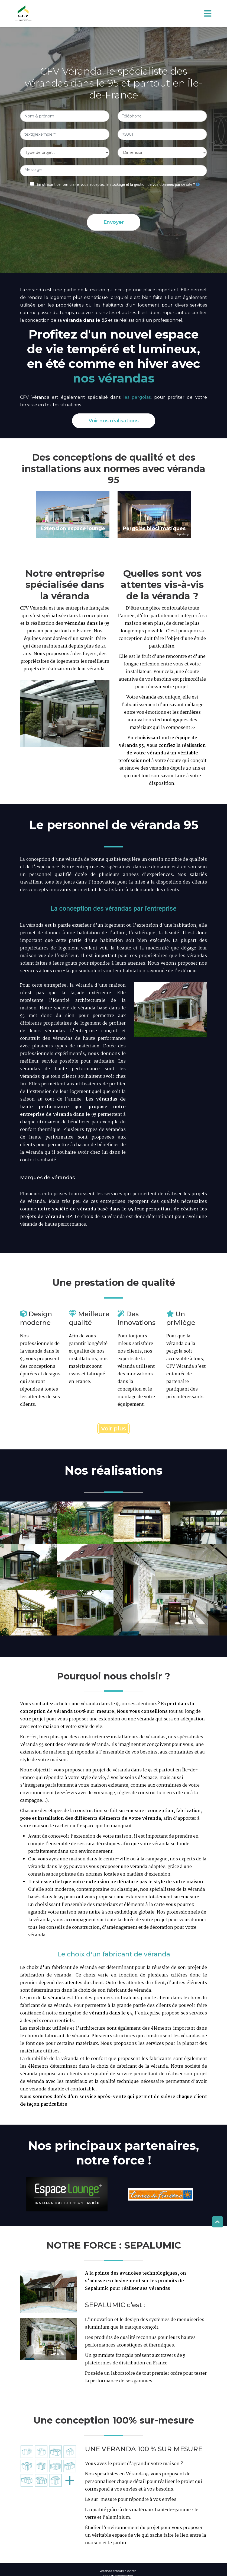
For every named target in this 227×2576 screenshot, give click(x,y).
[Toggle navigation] (207, 13)
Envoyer (113, 222)
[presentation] (113, 199)
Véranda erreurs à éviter (117, 2571)
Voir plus (113, 1428)
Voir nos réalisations (114, 421)
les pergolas (137, 397)
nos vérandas (113, 378)
